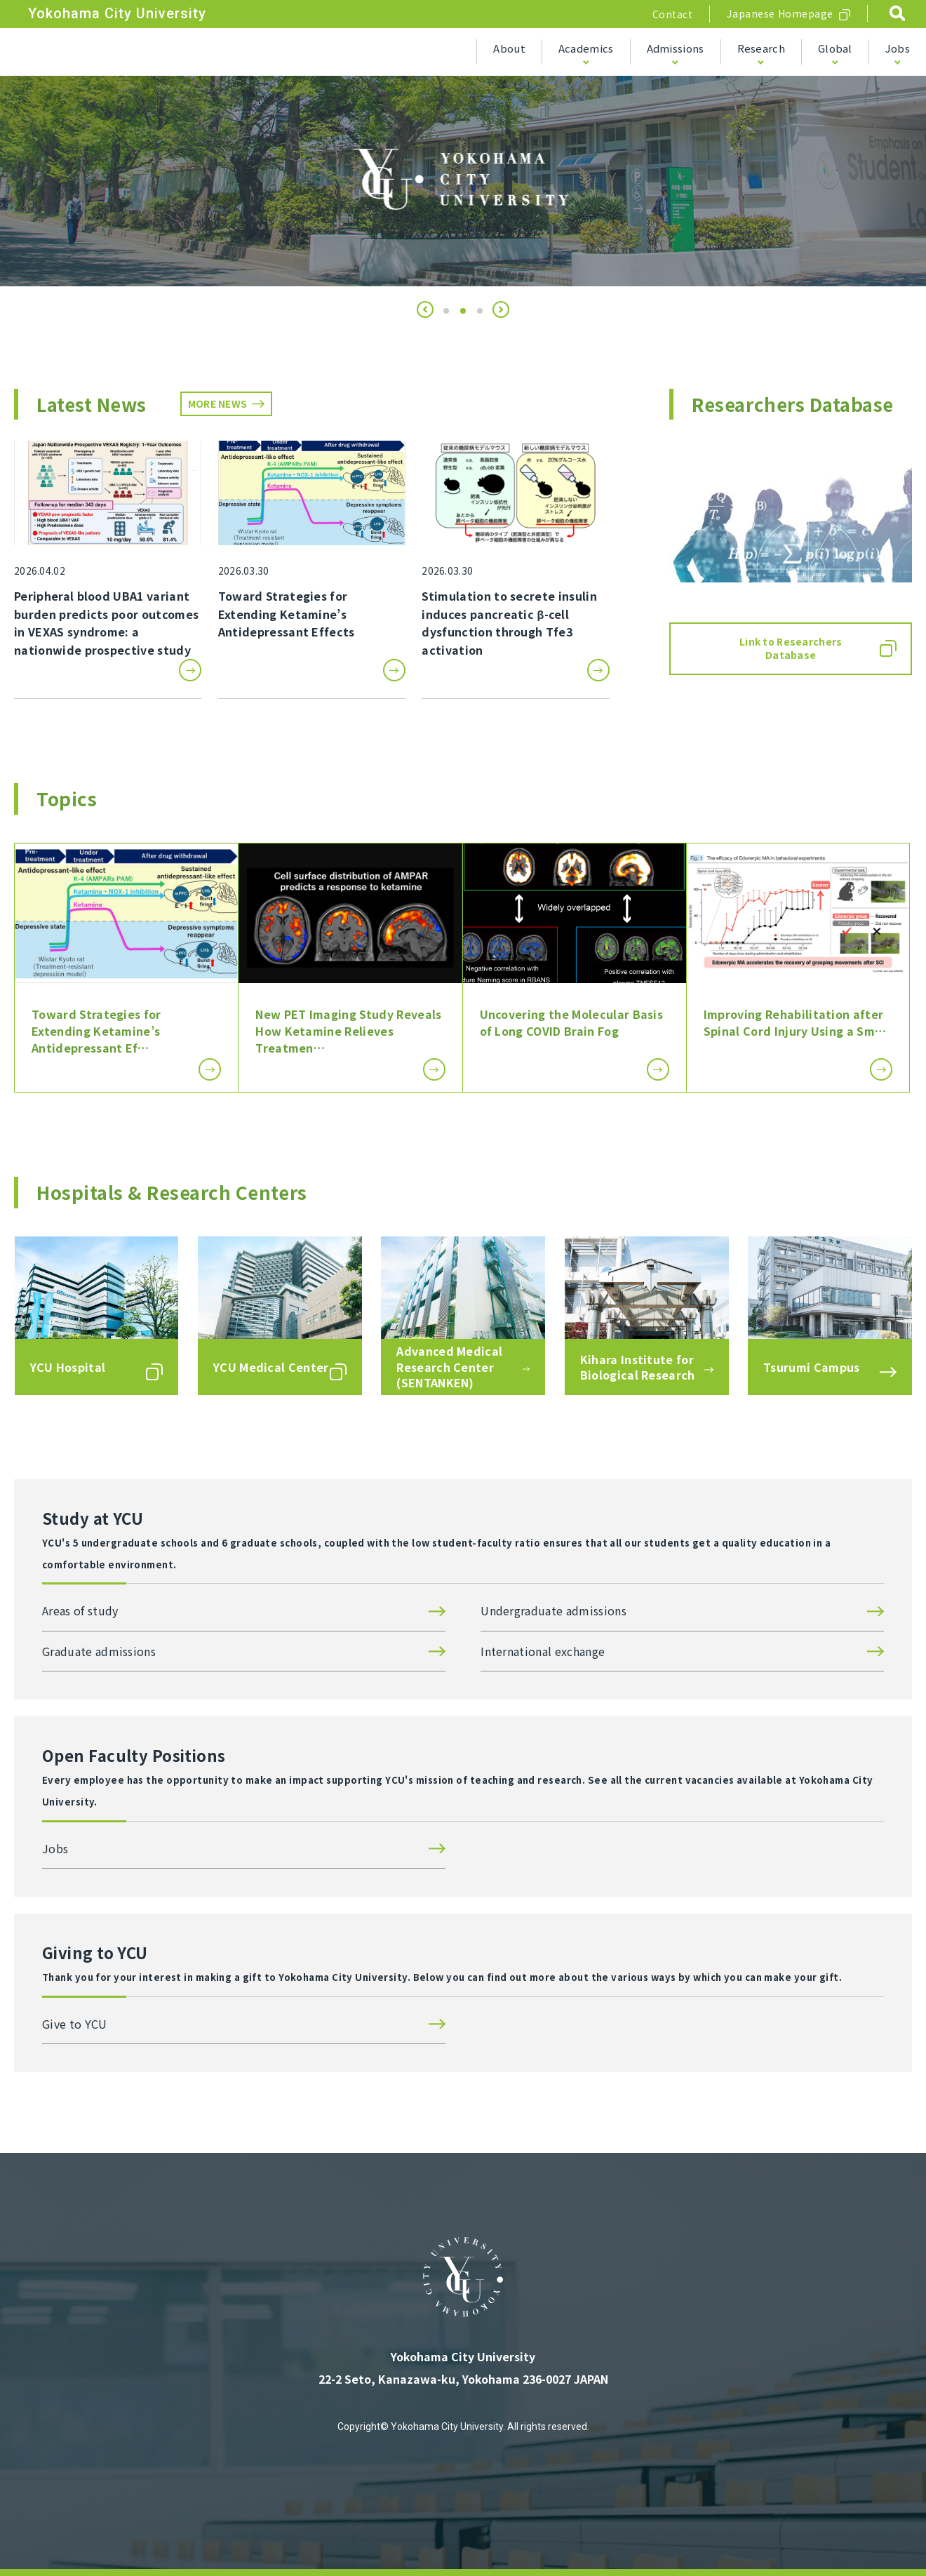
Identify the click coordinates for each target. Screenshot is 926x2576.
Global (835, 48)
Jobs (897, 48)
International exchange (543, 1651)
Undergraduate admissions (553, 1610)
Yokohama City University (117, 13)
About (509, 48)
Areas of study (80, 1610)
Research (761, 48)
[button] (425, 309)
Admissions (675, 48)
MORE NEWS (218, 403)
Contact (672, 14)
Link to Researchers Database (790, 648)
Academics (586, 48)
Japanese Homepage (780, 13)
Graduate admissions (99, 1651)
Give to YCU (74, 2023)
